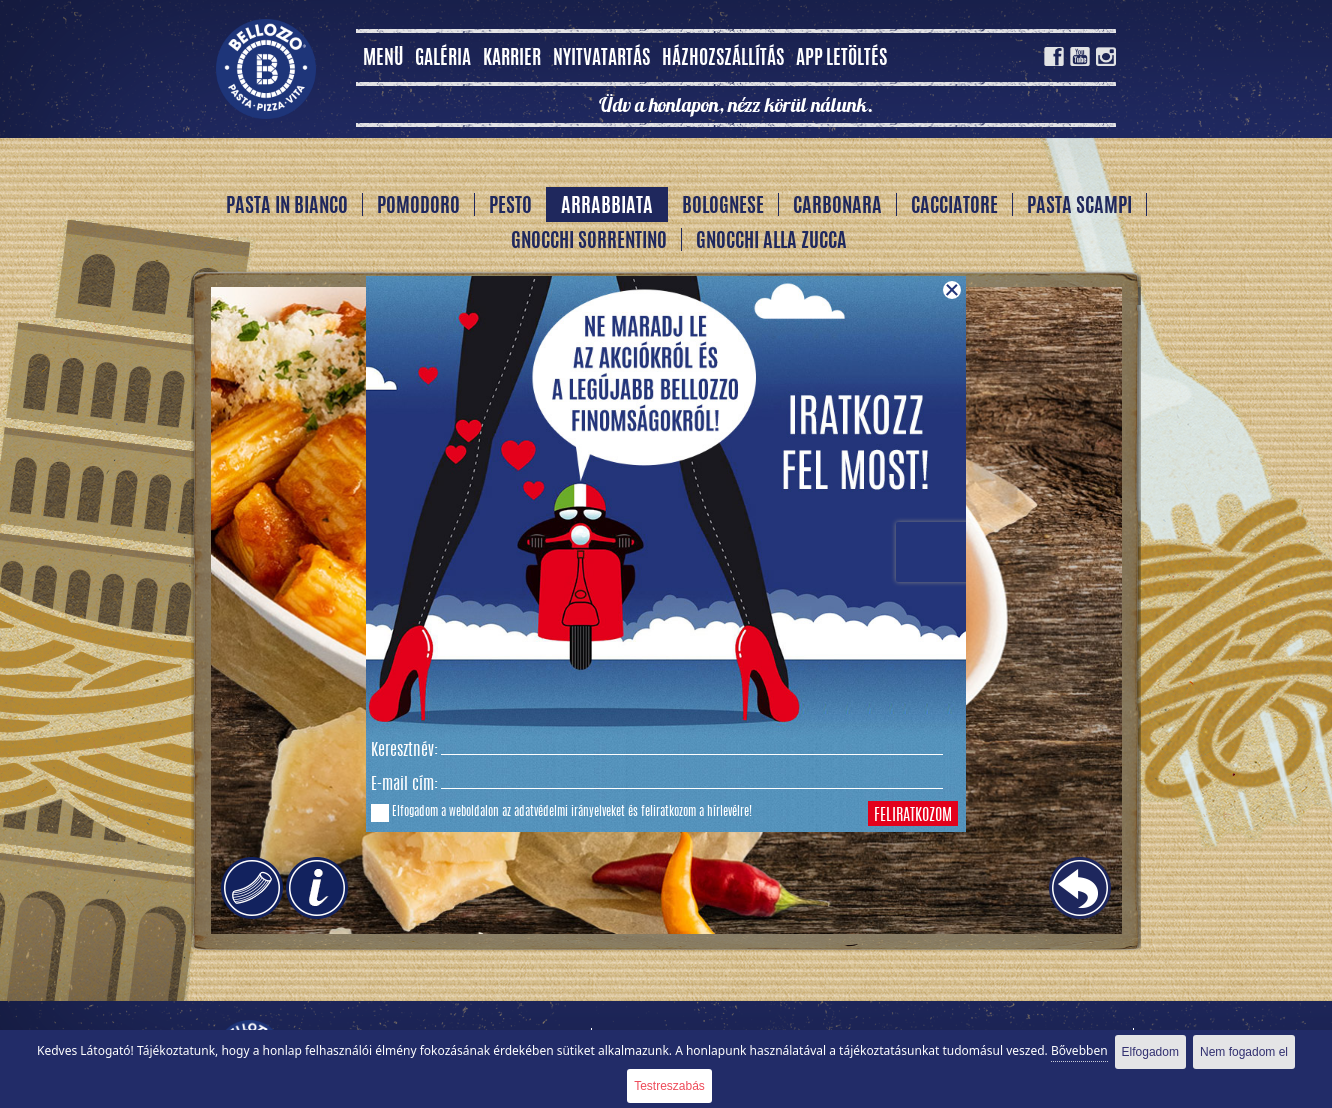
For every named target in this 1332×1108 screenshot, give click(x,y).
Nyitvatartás (601, 59)
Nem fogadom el (1244, 1052)
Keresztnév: (404, 751)
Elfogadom (1150, 1052)
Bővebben (1079, 1050)
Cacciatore (954, 207)
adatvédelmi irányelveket (569, 812)
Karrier (512, 59)
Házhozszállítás (723, 59)
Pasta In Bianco (287, 207)
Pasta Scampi (1079, 207)
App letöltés (841, 59)
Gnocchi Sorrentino (589, 242)
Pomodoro (418, 207)
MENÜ (383, 59)
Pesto (510, 207)
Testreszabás (669, 1086)
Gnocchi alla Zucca (771, 242)
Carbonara (837, 207)
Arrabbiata (607, 207)
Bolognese (723, 207)
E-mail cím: (404, 785)
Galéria (443, 59)
